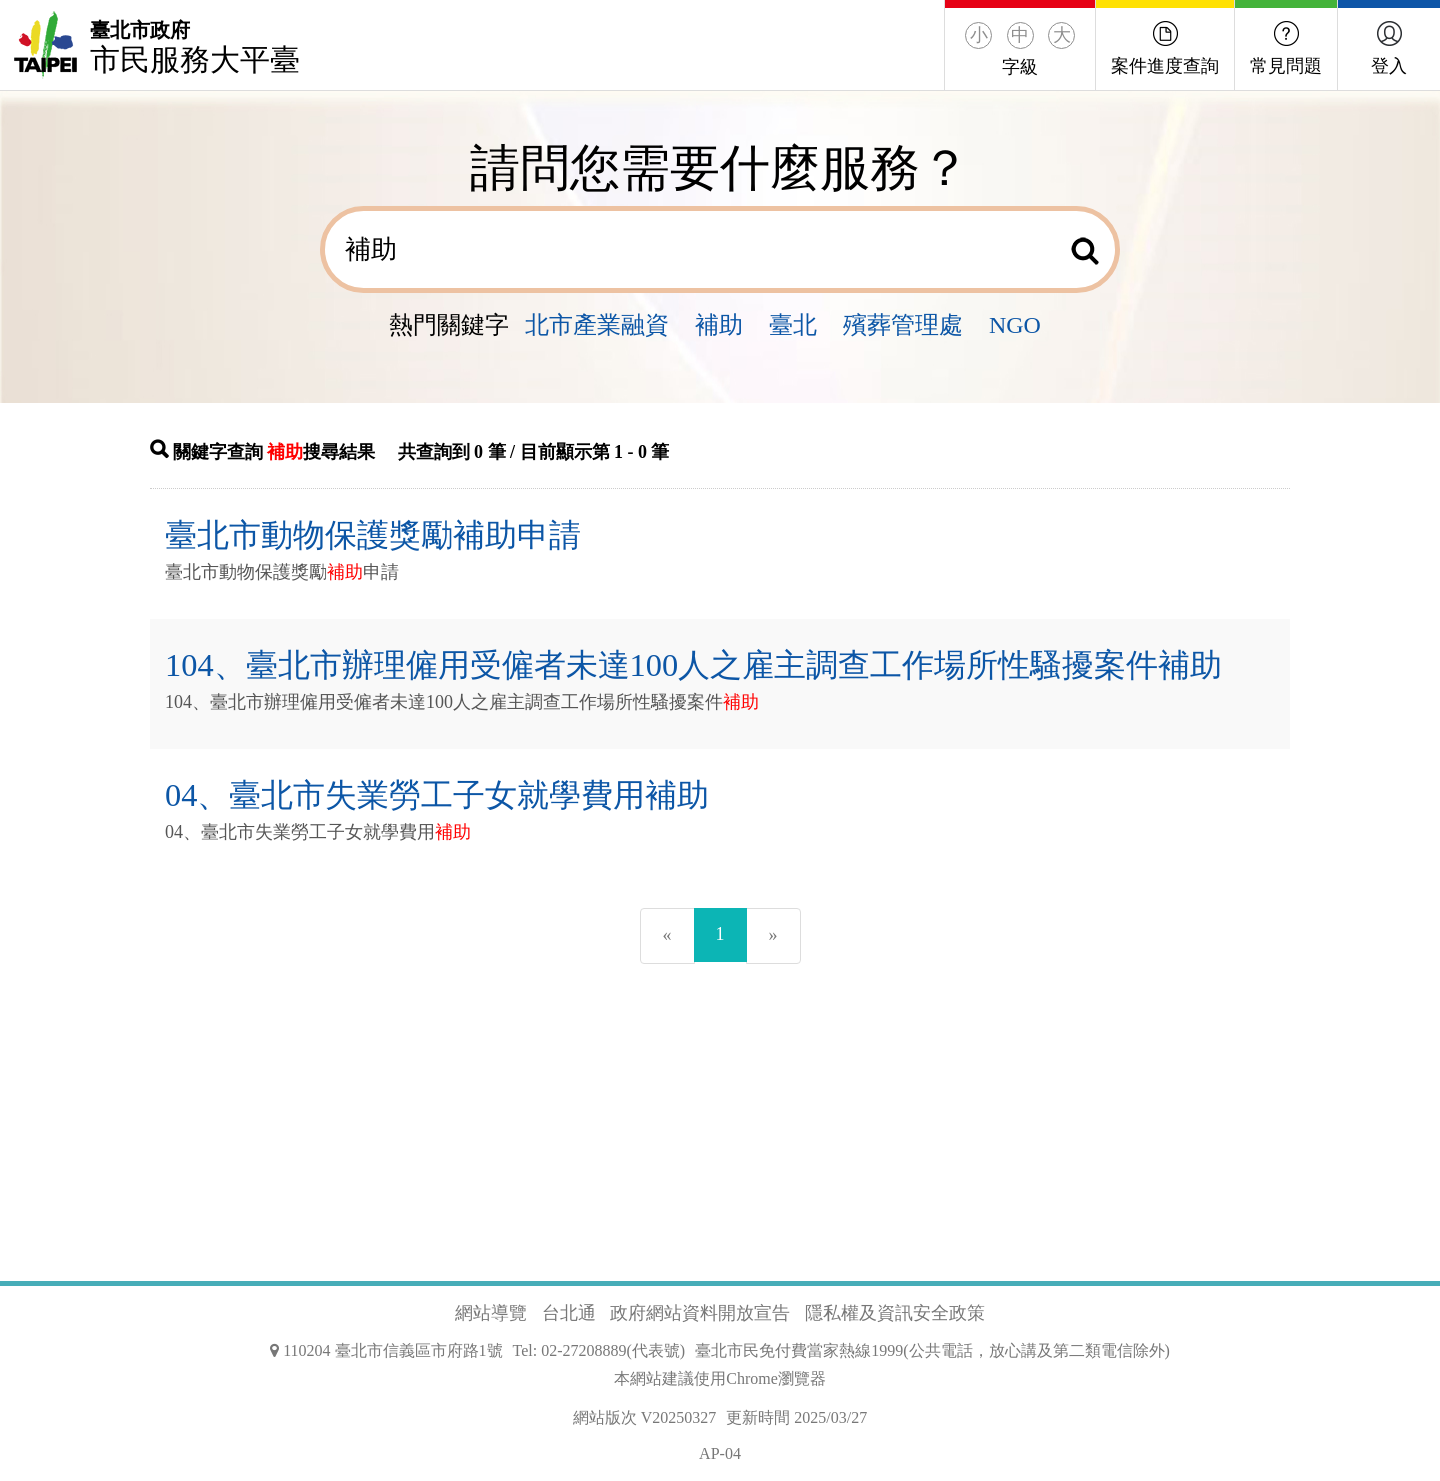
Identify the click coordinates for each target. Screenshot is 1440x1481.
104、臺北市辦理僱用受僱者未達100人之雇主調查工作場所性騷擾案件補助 (693, 665)
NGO (1015, 325)
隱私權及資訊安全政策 (895, 1313)
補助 (719, 325)
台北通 (569, 1313)
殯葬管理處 (903, 325)
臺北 (793, 325)
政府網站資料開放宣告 (700, 1313)
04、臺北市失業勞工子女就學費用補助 (437, 795)
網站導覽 (491, 1313)
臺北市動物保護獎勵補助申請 (373, 535)
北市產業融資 (597, 325)
